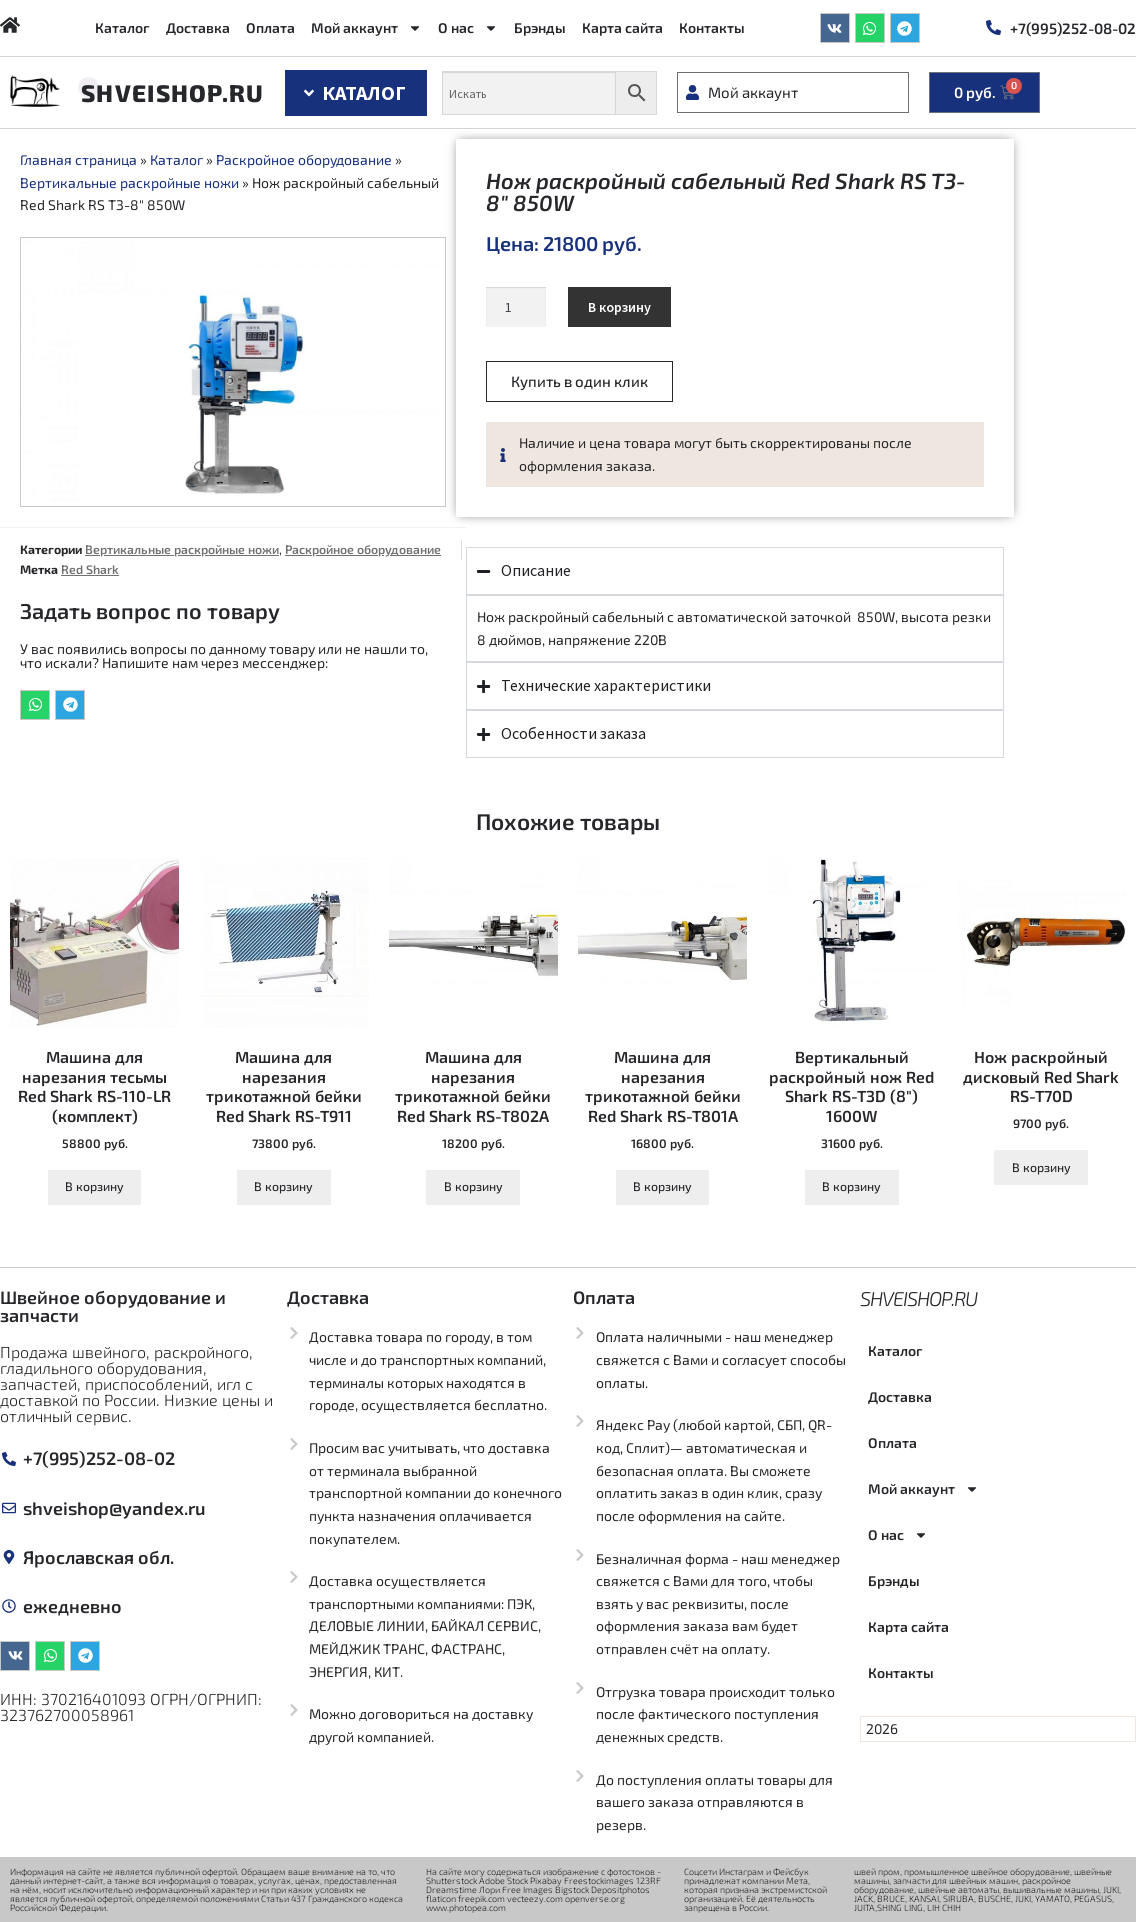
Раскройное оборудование (304, 159)
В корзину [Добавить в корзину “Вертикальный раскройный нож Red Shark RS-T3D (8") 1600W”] (851, 1186)
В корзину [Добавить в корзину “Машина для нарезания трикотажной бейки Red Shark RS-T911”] (283, 1186)
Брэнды (540, 27)
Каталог (122, 27)
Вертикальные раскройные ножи (129, 182)
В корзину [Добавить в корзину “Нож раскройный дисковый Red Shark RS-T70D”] (1041, 1167)
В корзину (619, 307)
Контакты (712, 27)
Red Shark (90, 569)
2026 (882, 1728)
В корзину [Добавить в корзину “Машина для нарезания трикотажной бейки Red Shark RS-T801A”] (662, 1186)
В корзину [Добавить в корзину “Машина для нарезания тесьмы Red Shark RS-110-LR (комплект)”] (94, 1186)
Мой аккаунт (366, 28)
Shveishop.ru (173, 92)
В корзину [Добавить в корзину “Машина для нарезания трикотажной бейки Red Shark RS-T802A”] (473, 1186)
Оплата (270, 27)
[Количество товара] (515, 307)
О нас (468, 28)
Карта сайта (622, 27)
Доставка (198, 27)
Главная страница (78, 159)
